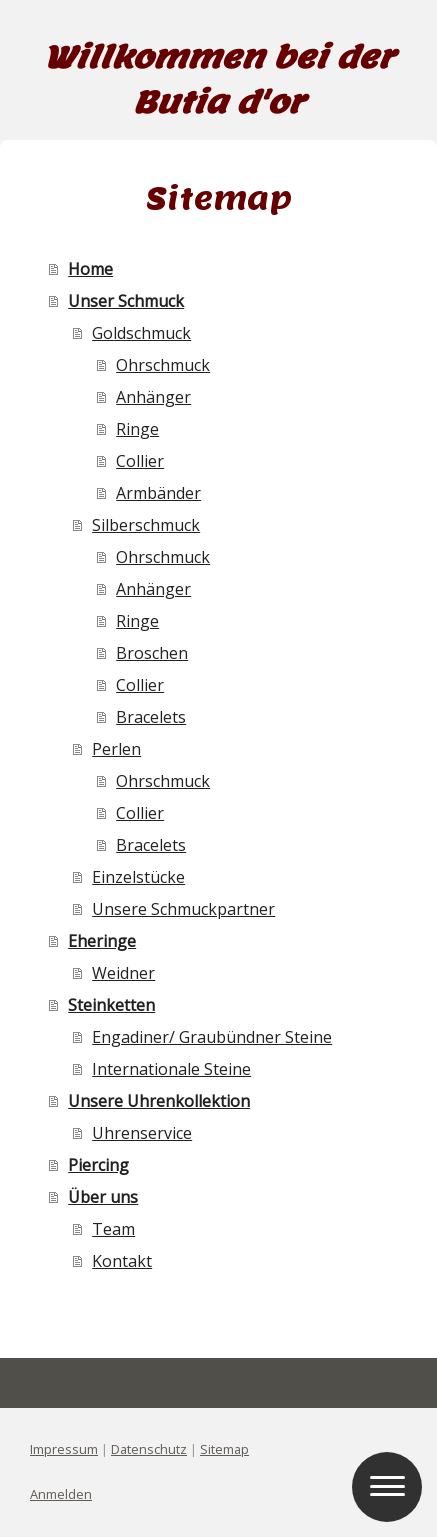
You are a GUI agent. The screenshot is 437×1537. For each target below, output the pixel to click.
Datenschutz (149, 1449)
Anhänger (153, 397)
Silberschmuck (146, 525)
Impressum (64, 1449)
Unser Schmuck (126, 301)
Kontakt (122, 1261)
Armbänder (158, 493)
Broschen (152, 653)
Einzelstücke (138, 877)
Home (90, 269)
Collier (140, 461)
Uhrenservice (142, 1133)
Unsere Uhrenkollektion (159, 1101)
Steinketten (111, 1005)
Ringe (137, 429)
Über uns (103, 1197)
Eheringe (102, 941)
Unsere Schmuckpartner (183, 909)
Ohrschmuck (163, 365)
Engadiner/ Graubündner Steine (212, 1037)
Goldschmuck (141, 333)
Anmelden (61, 1494)
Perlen (116, 749)
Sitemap (224, 1449)
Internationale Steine (171, 1069)
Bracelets (151, 717)
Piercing (98, 1165)
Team (113, 1229)
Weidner (123, 973)
